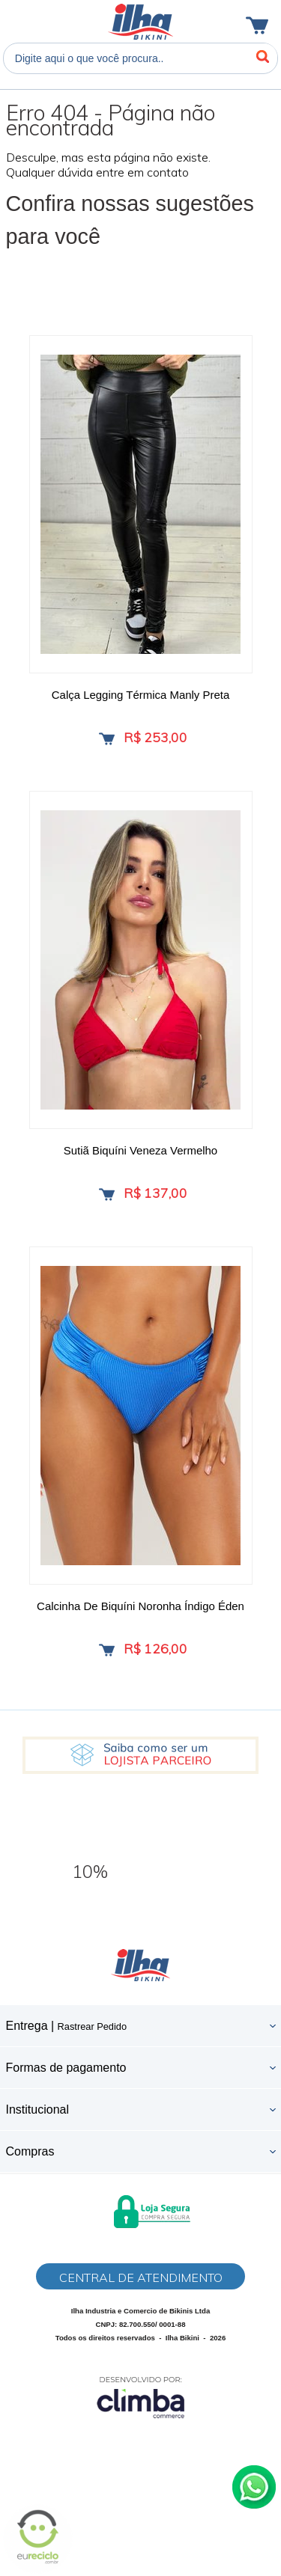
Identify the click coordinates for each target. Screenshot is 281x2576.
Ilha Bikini (140, 22)
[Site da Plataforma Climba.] (141, 2397)
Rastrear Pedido (92, 2026)
